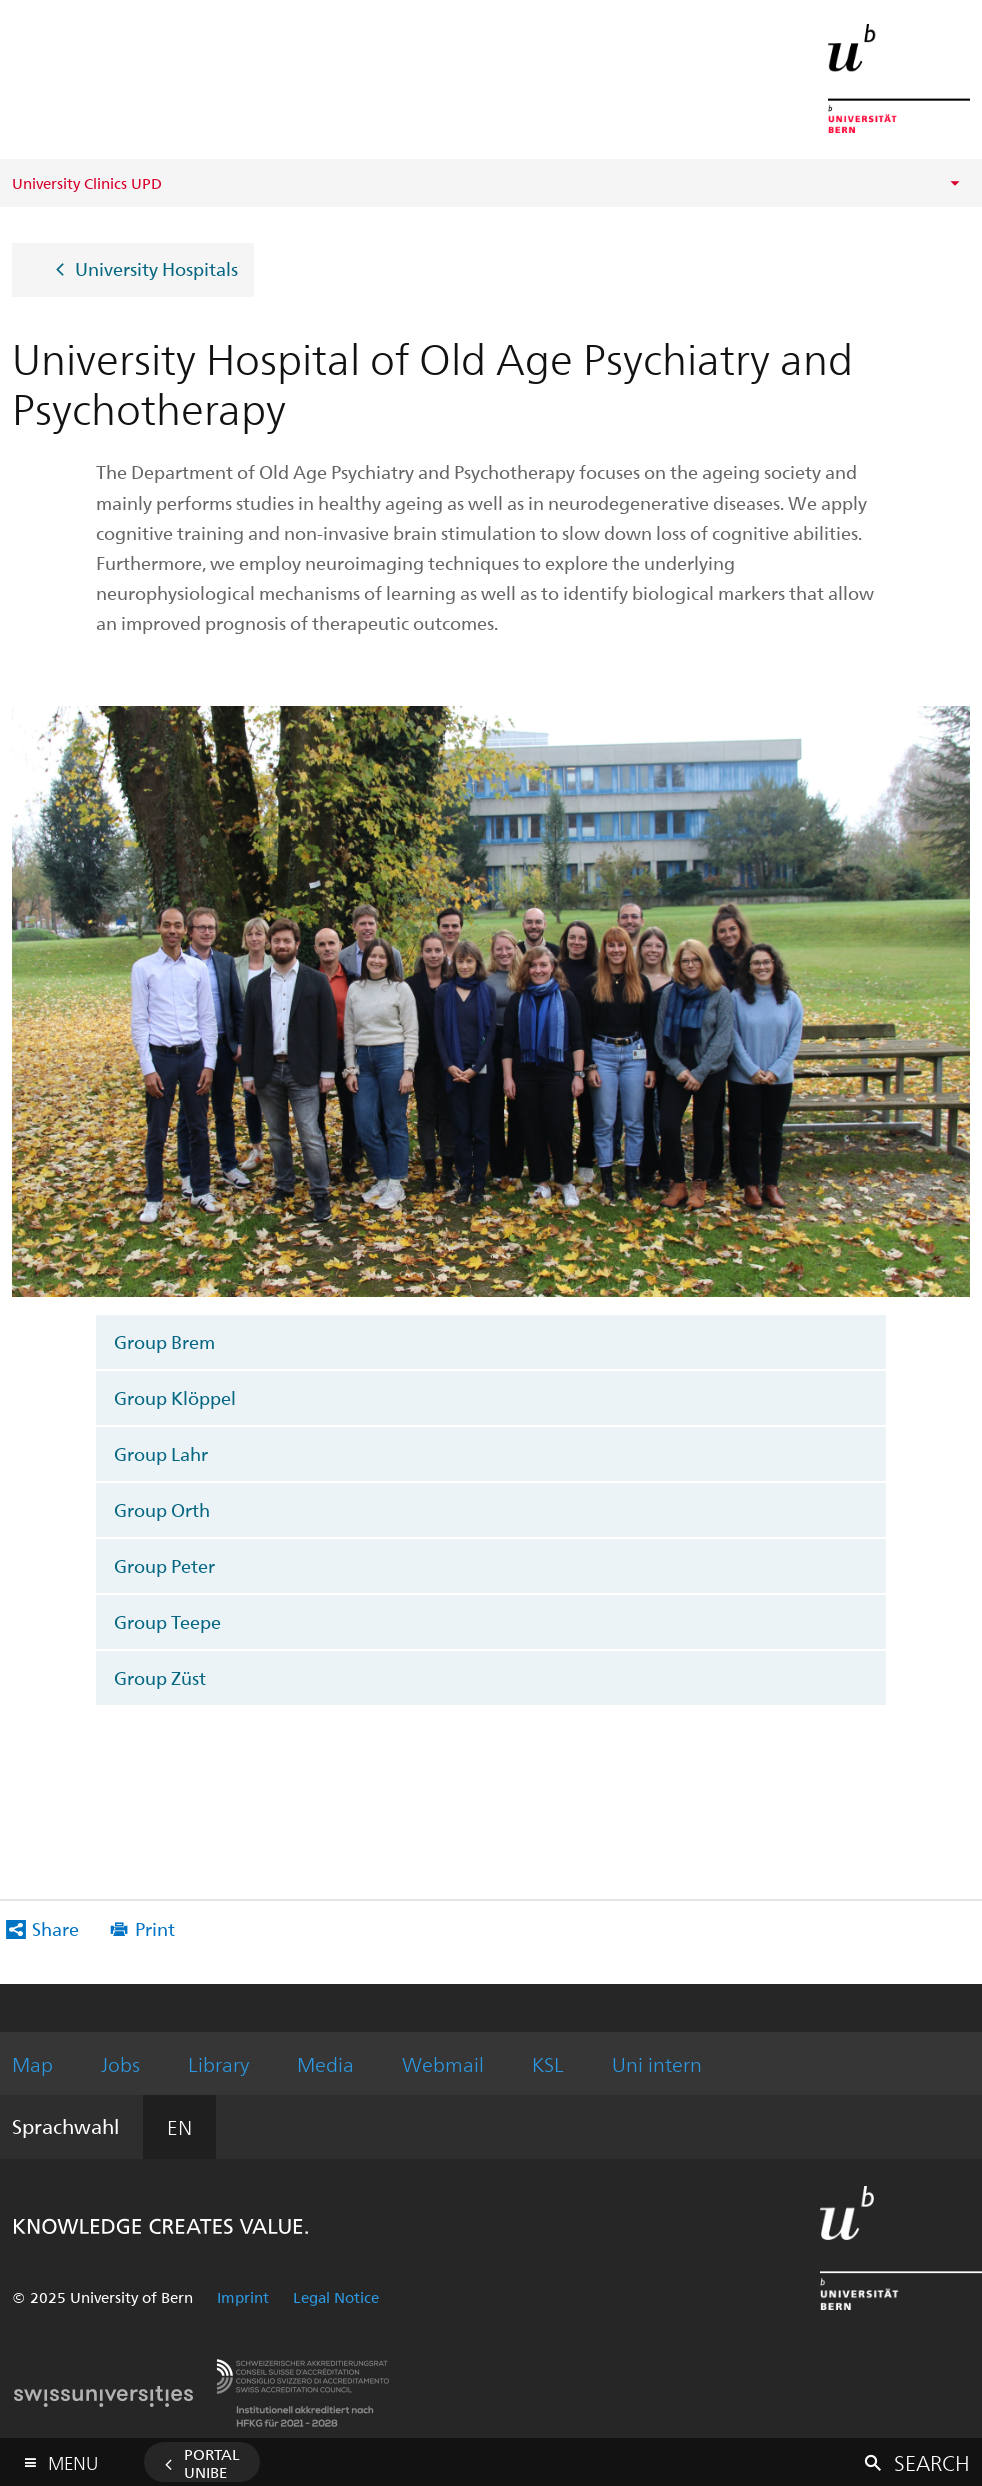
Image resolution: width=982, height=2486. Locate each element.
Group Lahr (161, 1453)
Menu (73, 2458)
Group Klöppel (175, 1397)
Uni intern (657, 2063)
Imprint (243, 2297)
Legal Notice (336, 2297)
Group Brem (164, 1341)
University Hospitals (156, 267)
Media (325, 2063)
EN (179, 2126)
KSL (548, 2063)
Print (155, 1928)
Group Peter (164, 1565)
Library (218, 2063)
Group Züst (160, 1677)
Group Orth (162, 1509)
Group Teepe (167, 1621)
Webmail (443, 2063)
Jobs (120, 2063)
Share (55, 1928)
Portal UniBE (212, 2463)
